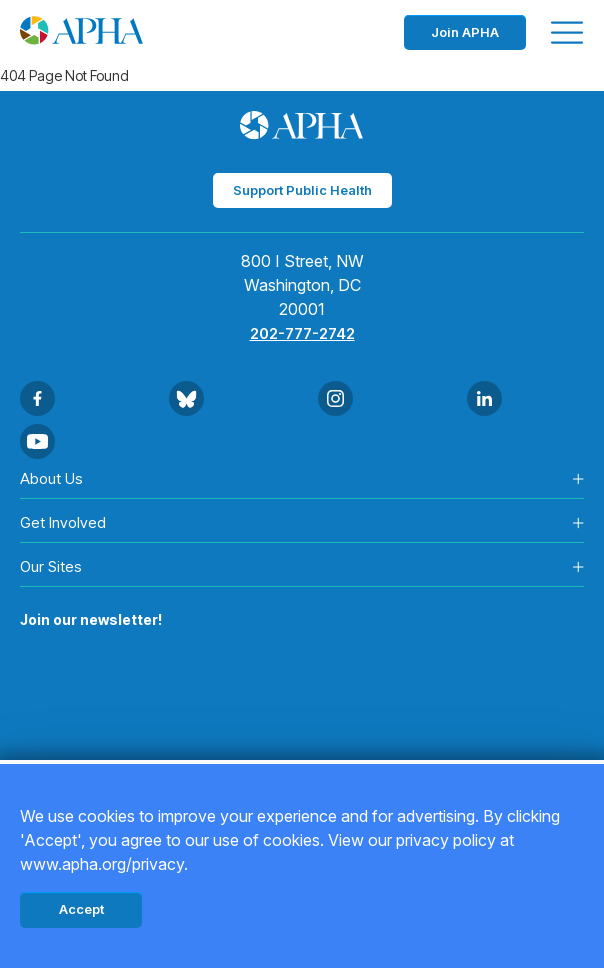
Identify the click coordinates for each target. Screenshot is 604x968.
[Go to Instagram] (335, 398)
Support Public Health (302, 190)
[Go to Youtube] (37, 441)
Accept (81, 909)
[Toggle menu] (567, 32)
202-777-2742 (302, 333)
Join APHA (465, 32)
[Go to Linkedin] (484, 398)
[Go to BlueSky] (186, 398)
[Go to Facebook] (37, 398)
